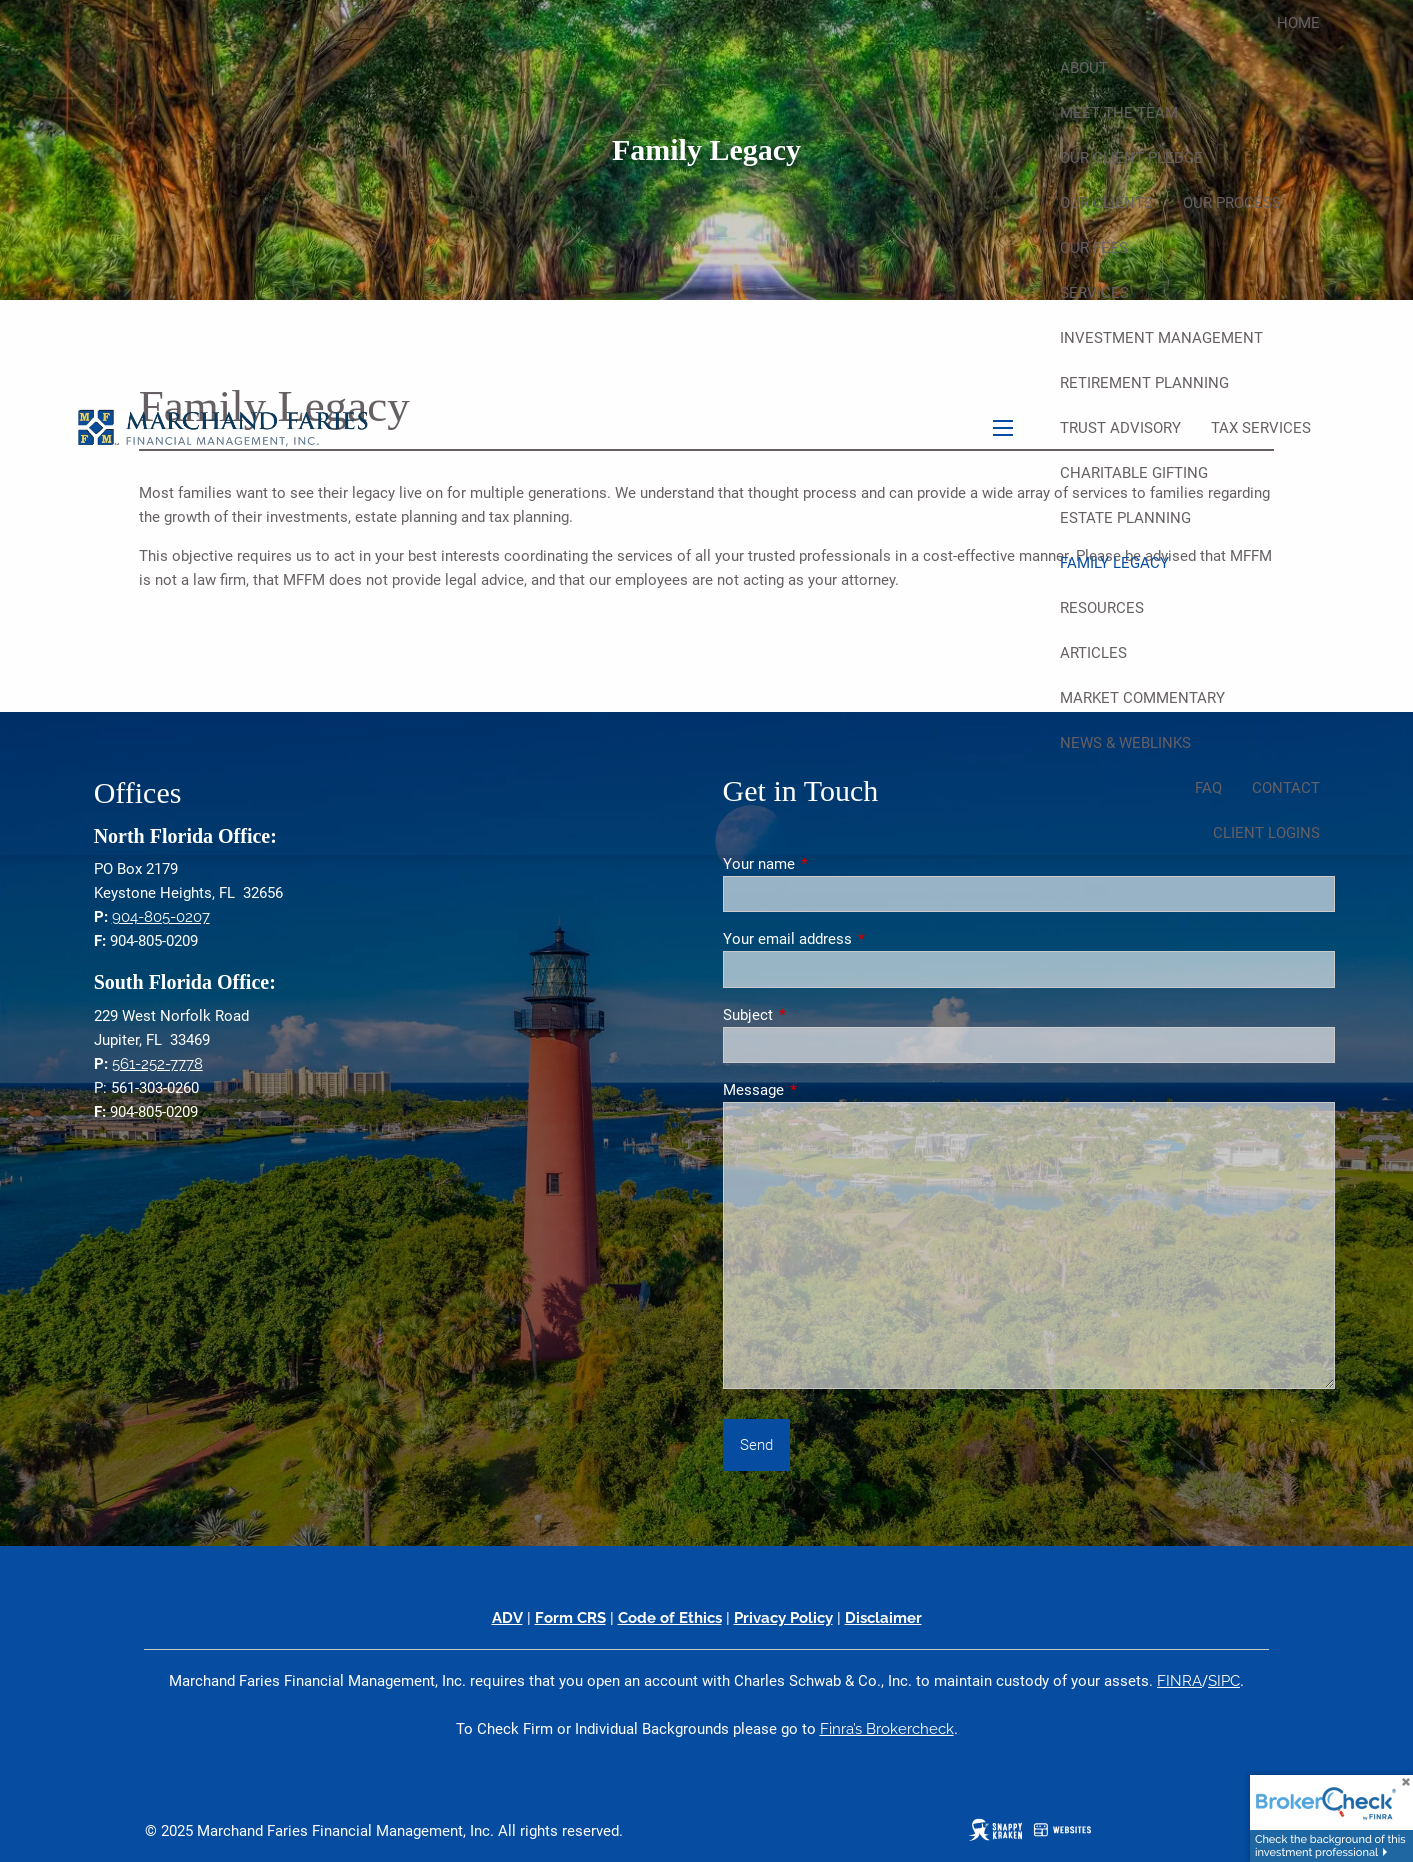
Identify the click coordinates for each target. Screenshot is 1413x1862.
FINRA (1179, 1681)
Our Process (1232, 203)
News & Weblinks (1125, 743)
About (1084, 68)
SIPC (1224, 1681)
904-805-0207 (161, 917)
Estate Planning (1125, 518)
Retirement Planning (1144, 383)
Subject (820, 1015)
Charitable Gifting (1134, 473)
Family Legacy (1114, 563)
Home (1298, 23)
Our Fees (1094, 248)
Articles (1093, 653)
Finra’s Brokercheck (887, 1729)
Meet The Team (1119, 113)
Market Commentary (1142, 698)
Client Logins (1266, 833)
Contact (1286, 788)
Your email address (859, 939)
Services (1094, 293)
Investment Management (1161, 338)
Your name (831, 864)
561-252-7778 (157, 1064)
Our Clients (1106, 203)
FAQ (1208, 788)
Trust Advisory (1120, 428)
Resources (1102, 608)
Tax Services (1261, 428)
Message (825, 1090)
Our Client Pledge (1131, 158)
